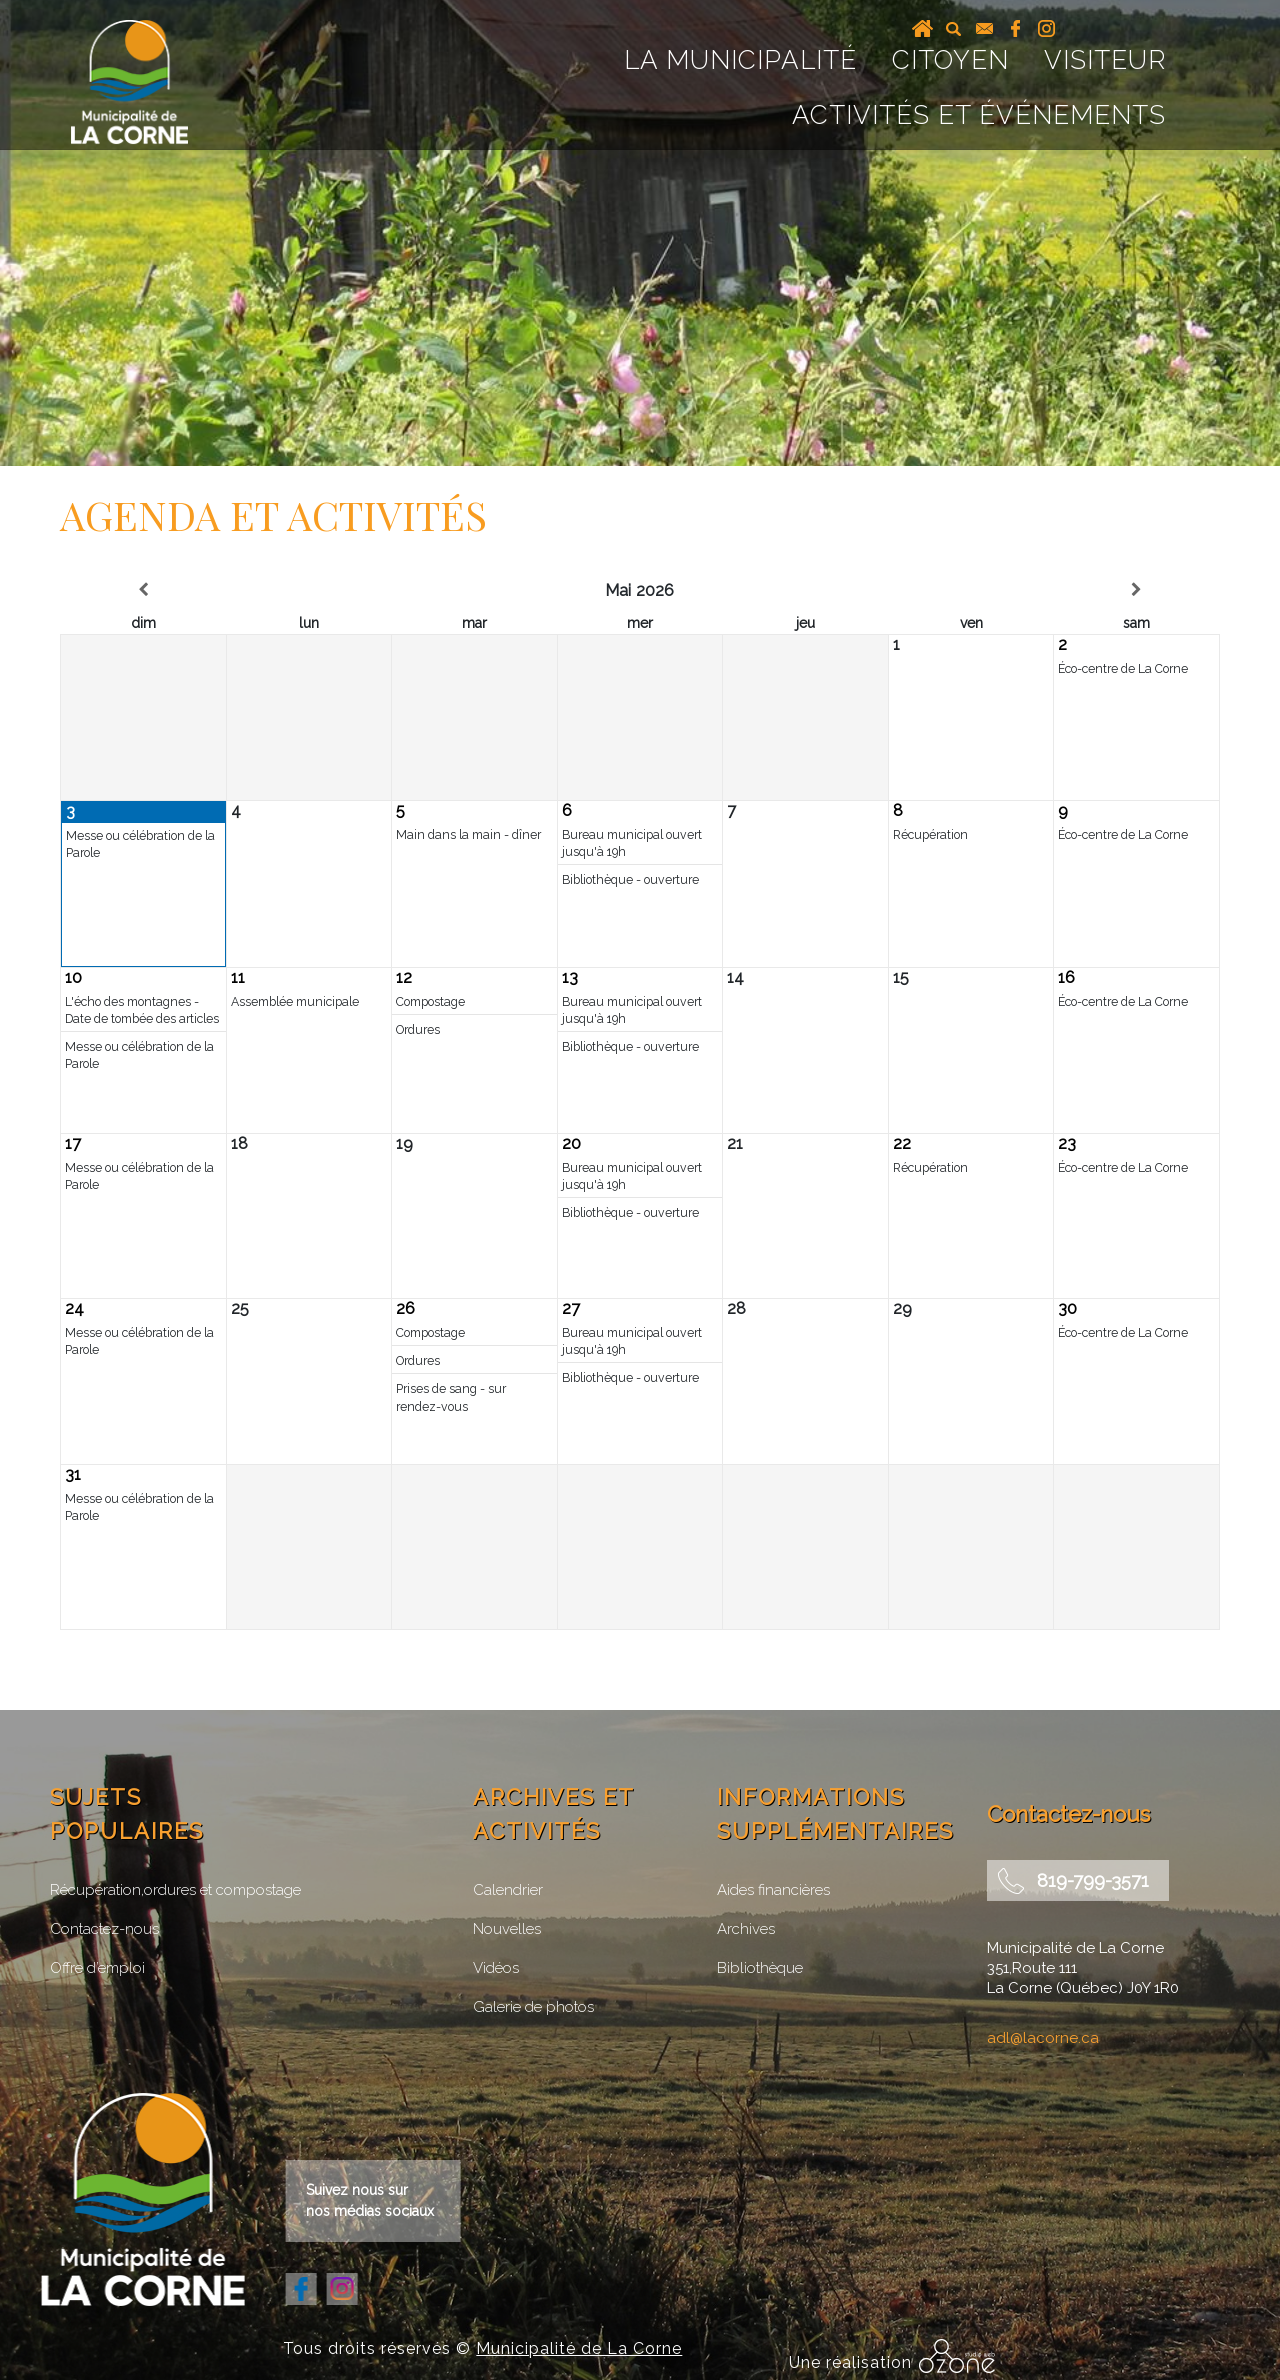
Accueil (922, 28)
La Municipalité (740, 60)
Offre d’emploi (97, 1968)
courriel (984, 28)
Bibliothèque (760, 1968)
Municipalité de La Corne (579, 2348)
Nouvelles (507, 1929)
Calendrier (508, 1890)
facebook (1015, 28)
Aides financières (773, 1890)
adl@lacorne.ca (1043, 2038)
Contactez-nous (104, 1929)
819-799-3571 (1093, 1880)
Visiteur (1105, 60)
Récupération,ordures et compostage (175, 1890)
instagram (1046, 28)
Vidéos (496, 1968)
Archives (746, 1929)
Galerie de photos (533, 2007)
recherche (953, 28)
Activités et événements (979, 115)
